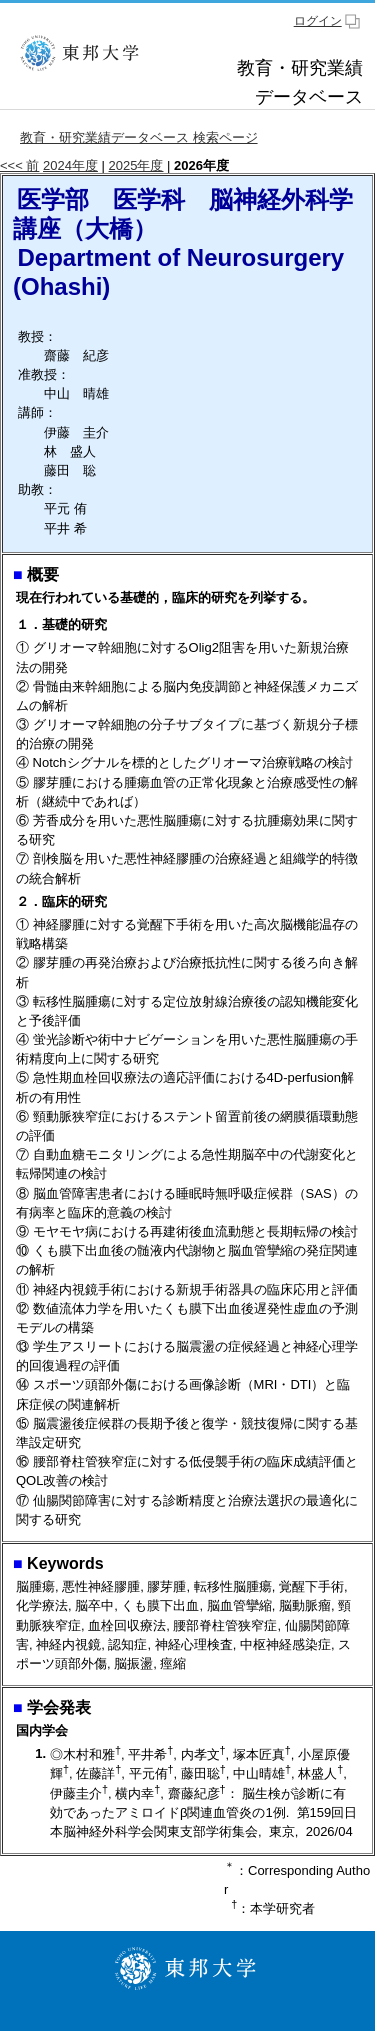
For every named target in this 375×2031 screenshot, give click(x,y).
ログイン (318, 21)
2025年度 (136, 165)
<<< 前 (19, 165)
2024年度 (70, 165)
